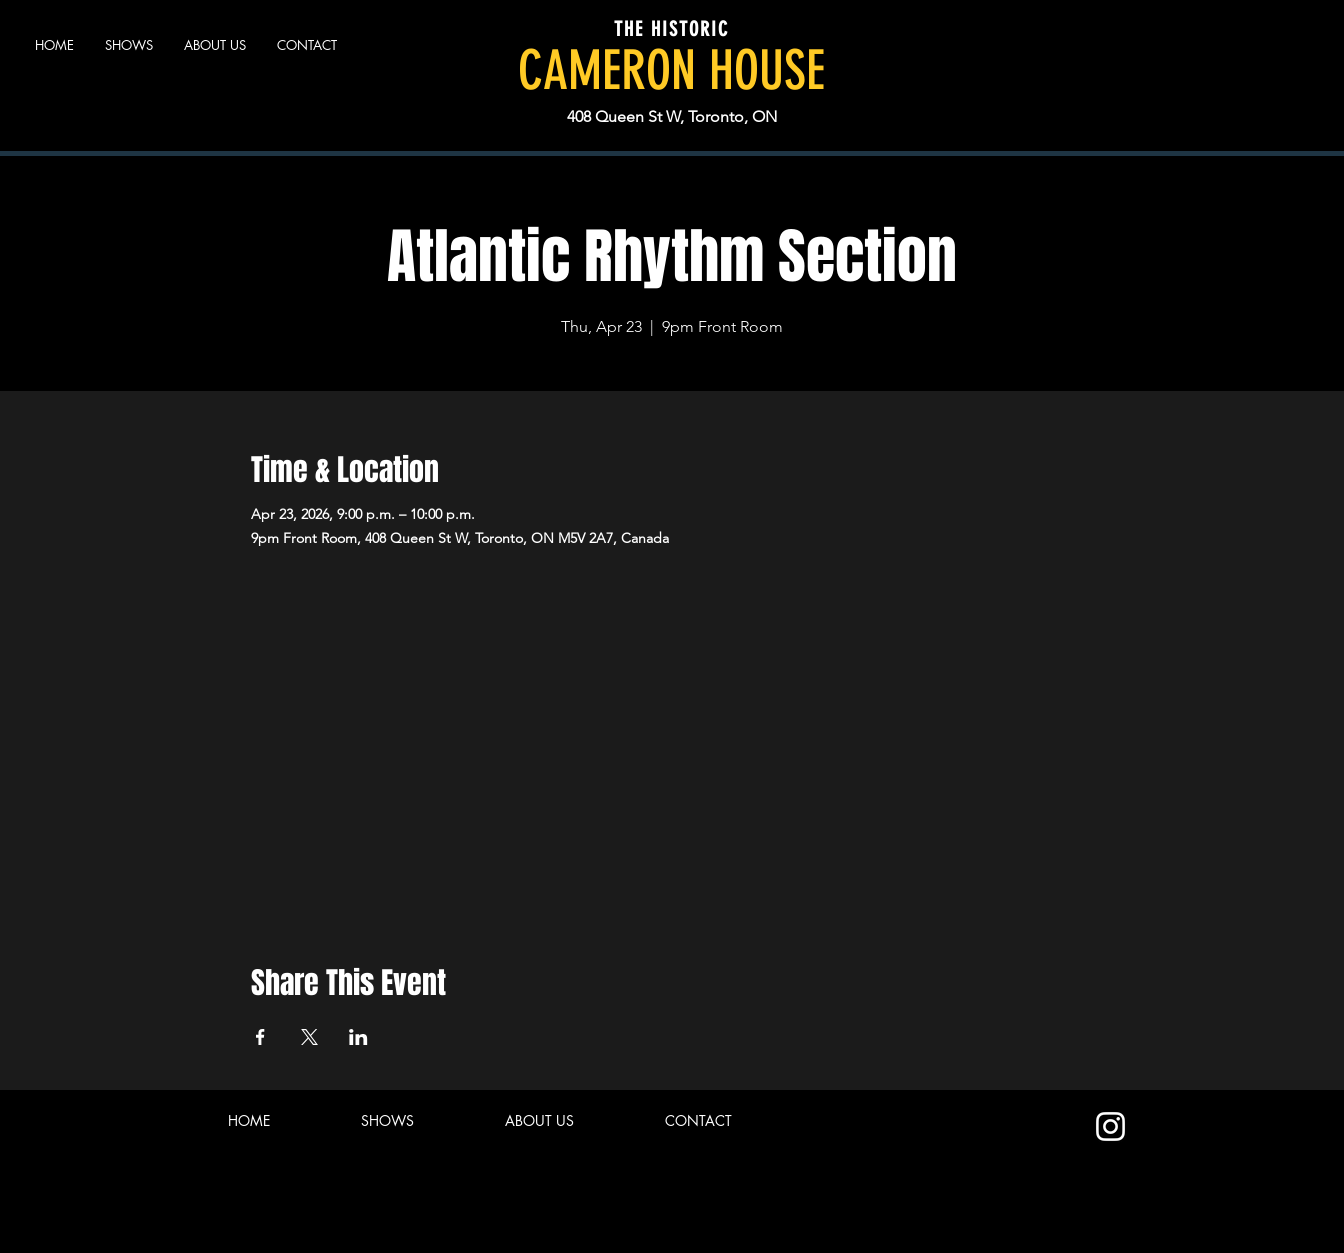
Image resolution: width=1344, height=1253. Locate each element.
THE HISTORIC (671, 29)
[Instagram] (1110, 1126)
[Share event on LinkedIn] (358, 1037)
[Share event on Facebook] (260, 1037)
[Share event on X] (309, 1037)
